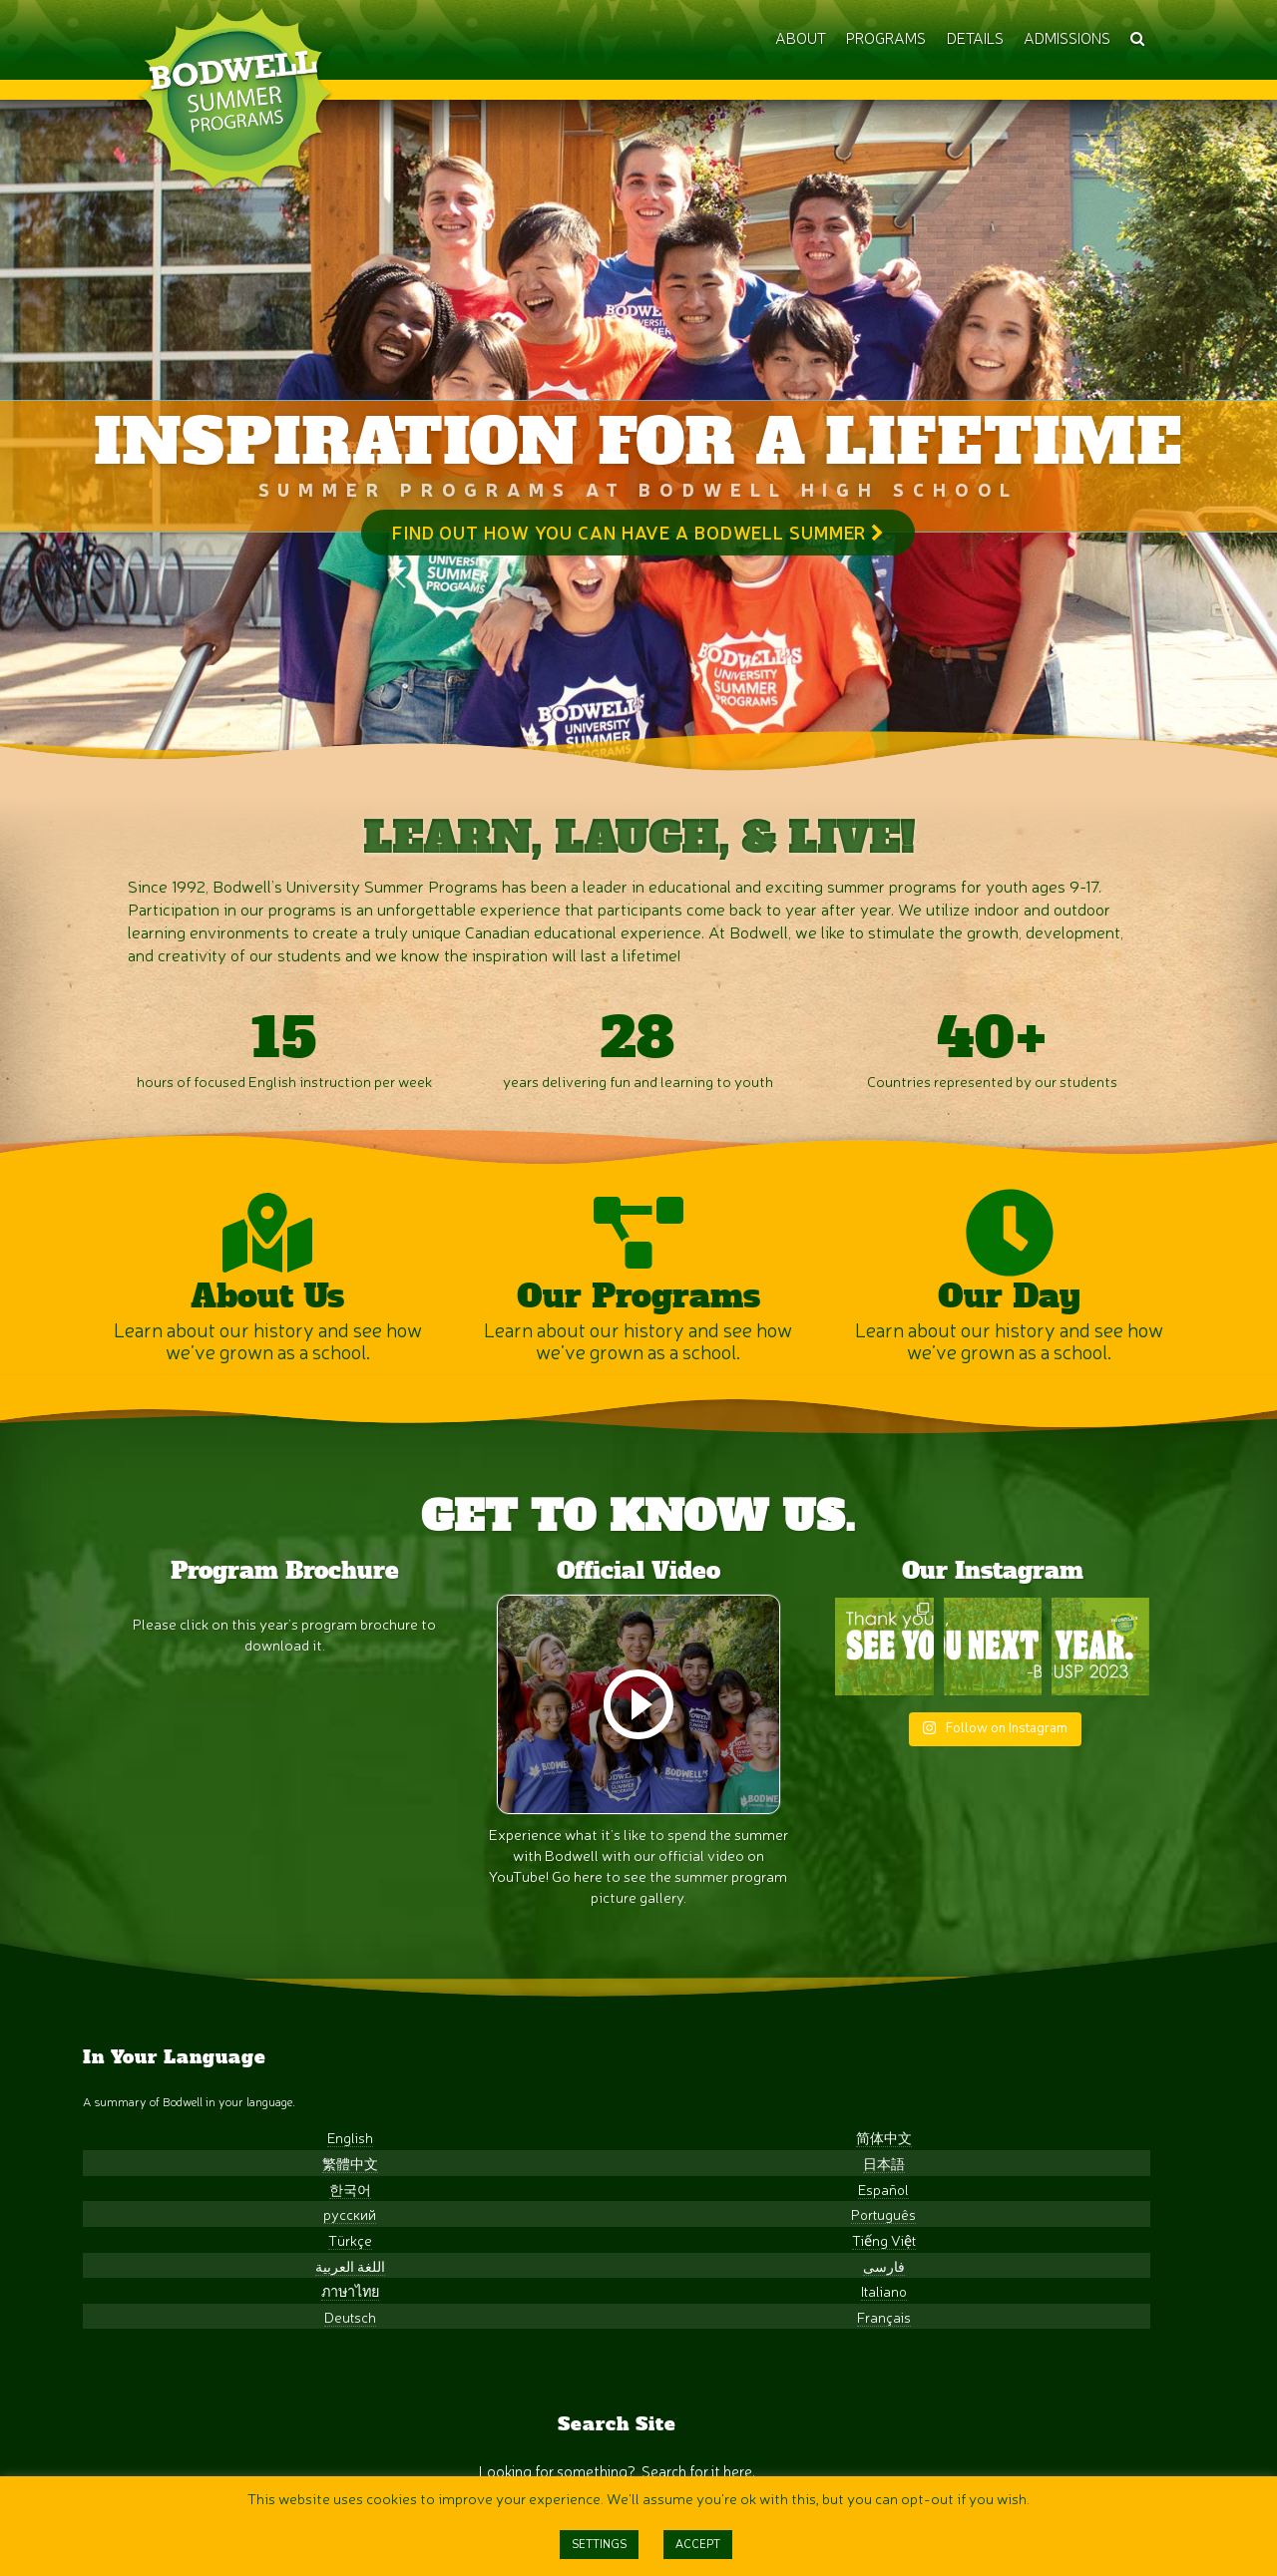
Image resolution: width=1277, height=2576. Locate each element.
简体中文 (338, 2273)
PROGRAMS (886, 37)
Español (337, 2324)
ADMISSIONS (1067, 37)
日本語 (338, 2299)
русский (168, 2350)
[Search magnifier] (776, 2284)
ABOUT (800, 37)
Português (337, 2350)
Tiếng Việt (338, 2376)
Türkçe (168, 2376)
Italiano (338, 2426)
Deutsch (168, 2451)
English (168, 2273)
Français (338, 2451)
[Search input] (615, 2284)
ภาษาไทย (168, 2426)
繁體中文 (168, 2299)
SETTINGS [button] (599, 2544)
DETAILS (975, 37)
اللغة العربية (168, 2401)
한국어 (168, 2324)
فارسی (338, 2401)
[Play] (638, 1816)
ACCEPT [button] (697, 2544)
